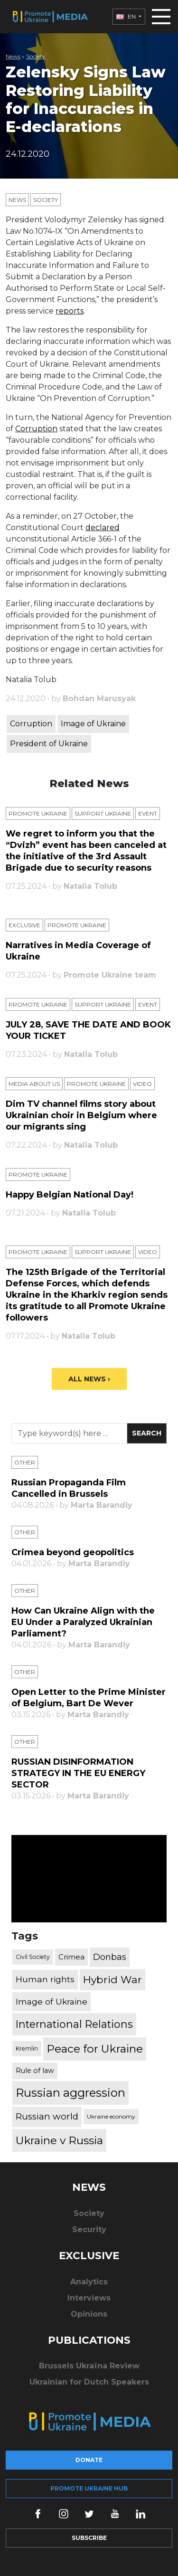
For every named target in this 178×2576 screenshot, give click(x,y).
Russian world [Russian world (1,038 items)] (47, 2116)
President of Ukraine (49, 743)
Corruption (36, 428)
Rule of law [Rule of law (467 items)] (35, 2070)
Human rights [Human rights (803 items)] (45, 1979)
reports (70, 310)
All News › (89, 1379)
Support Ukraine (103, 813)
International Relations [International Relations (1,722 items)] (74, 2024)
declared (102, 527)
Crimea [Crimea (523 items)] (71, 1956)
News (13, 56)
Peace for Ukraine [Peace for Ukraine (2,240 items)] (95, 2048)
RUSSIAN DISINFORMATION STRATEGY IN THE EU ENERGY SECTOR (78, 1773)
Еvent (147, 813)
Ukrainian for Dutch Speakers (89, 2381)
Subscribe (89, 2537)
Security (89, 2229)
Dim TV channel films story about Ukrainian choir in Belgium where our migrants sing (81, 1115)
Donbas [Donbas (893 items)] (109, 1957)
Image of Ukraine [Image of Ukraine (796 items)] (51, 2001)
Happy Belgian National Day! (69, 1194)
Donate (89, 2459)
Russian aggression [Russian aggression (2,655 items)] (70, 2093)
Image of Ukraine (93, 723)
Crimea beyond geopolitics (72, 1552)
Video (142, 1083)
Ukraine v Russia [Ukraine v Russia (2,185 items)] (59, 2140)
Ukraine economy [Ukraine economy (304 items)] (111, 2116)
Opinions (89, 2314)
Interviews (89, 2297)
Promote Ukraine (38, 813)
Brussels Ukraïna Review (89, 2365)
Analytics (89, 2281)
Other (24, 1462)
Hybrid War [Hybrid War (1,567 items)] (112, 1979)
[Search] (69, 1433)
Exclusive (24, 925)
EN (126, 16)
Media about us (34, 1083)
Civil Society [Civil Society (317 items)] (33, 1956)
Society (36, 56)
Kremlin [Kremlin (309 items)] (27, 2048)
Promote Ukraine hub (89, 2488)
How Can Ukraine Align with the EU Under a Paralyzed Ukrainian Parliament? (83, 1622)
